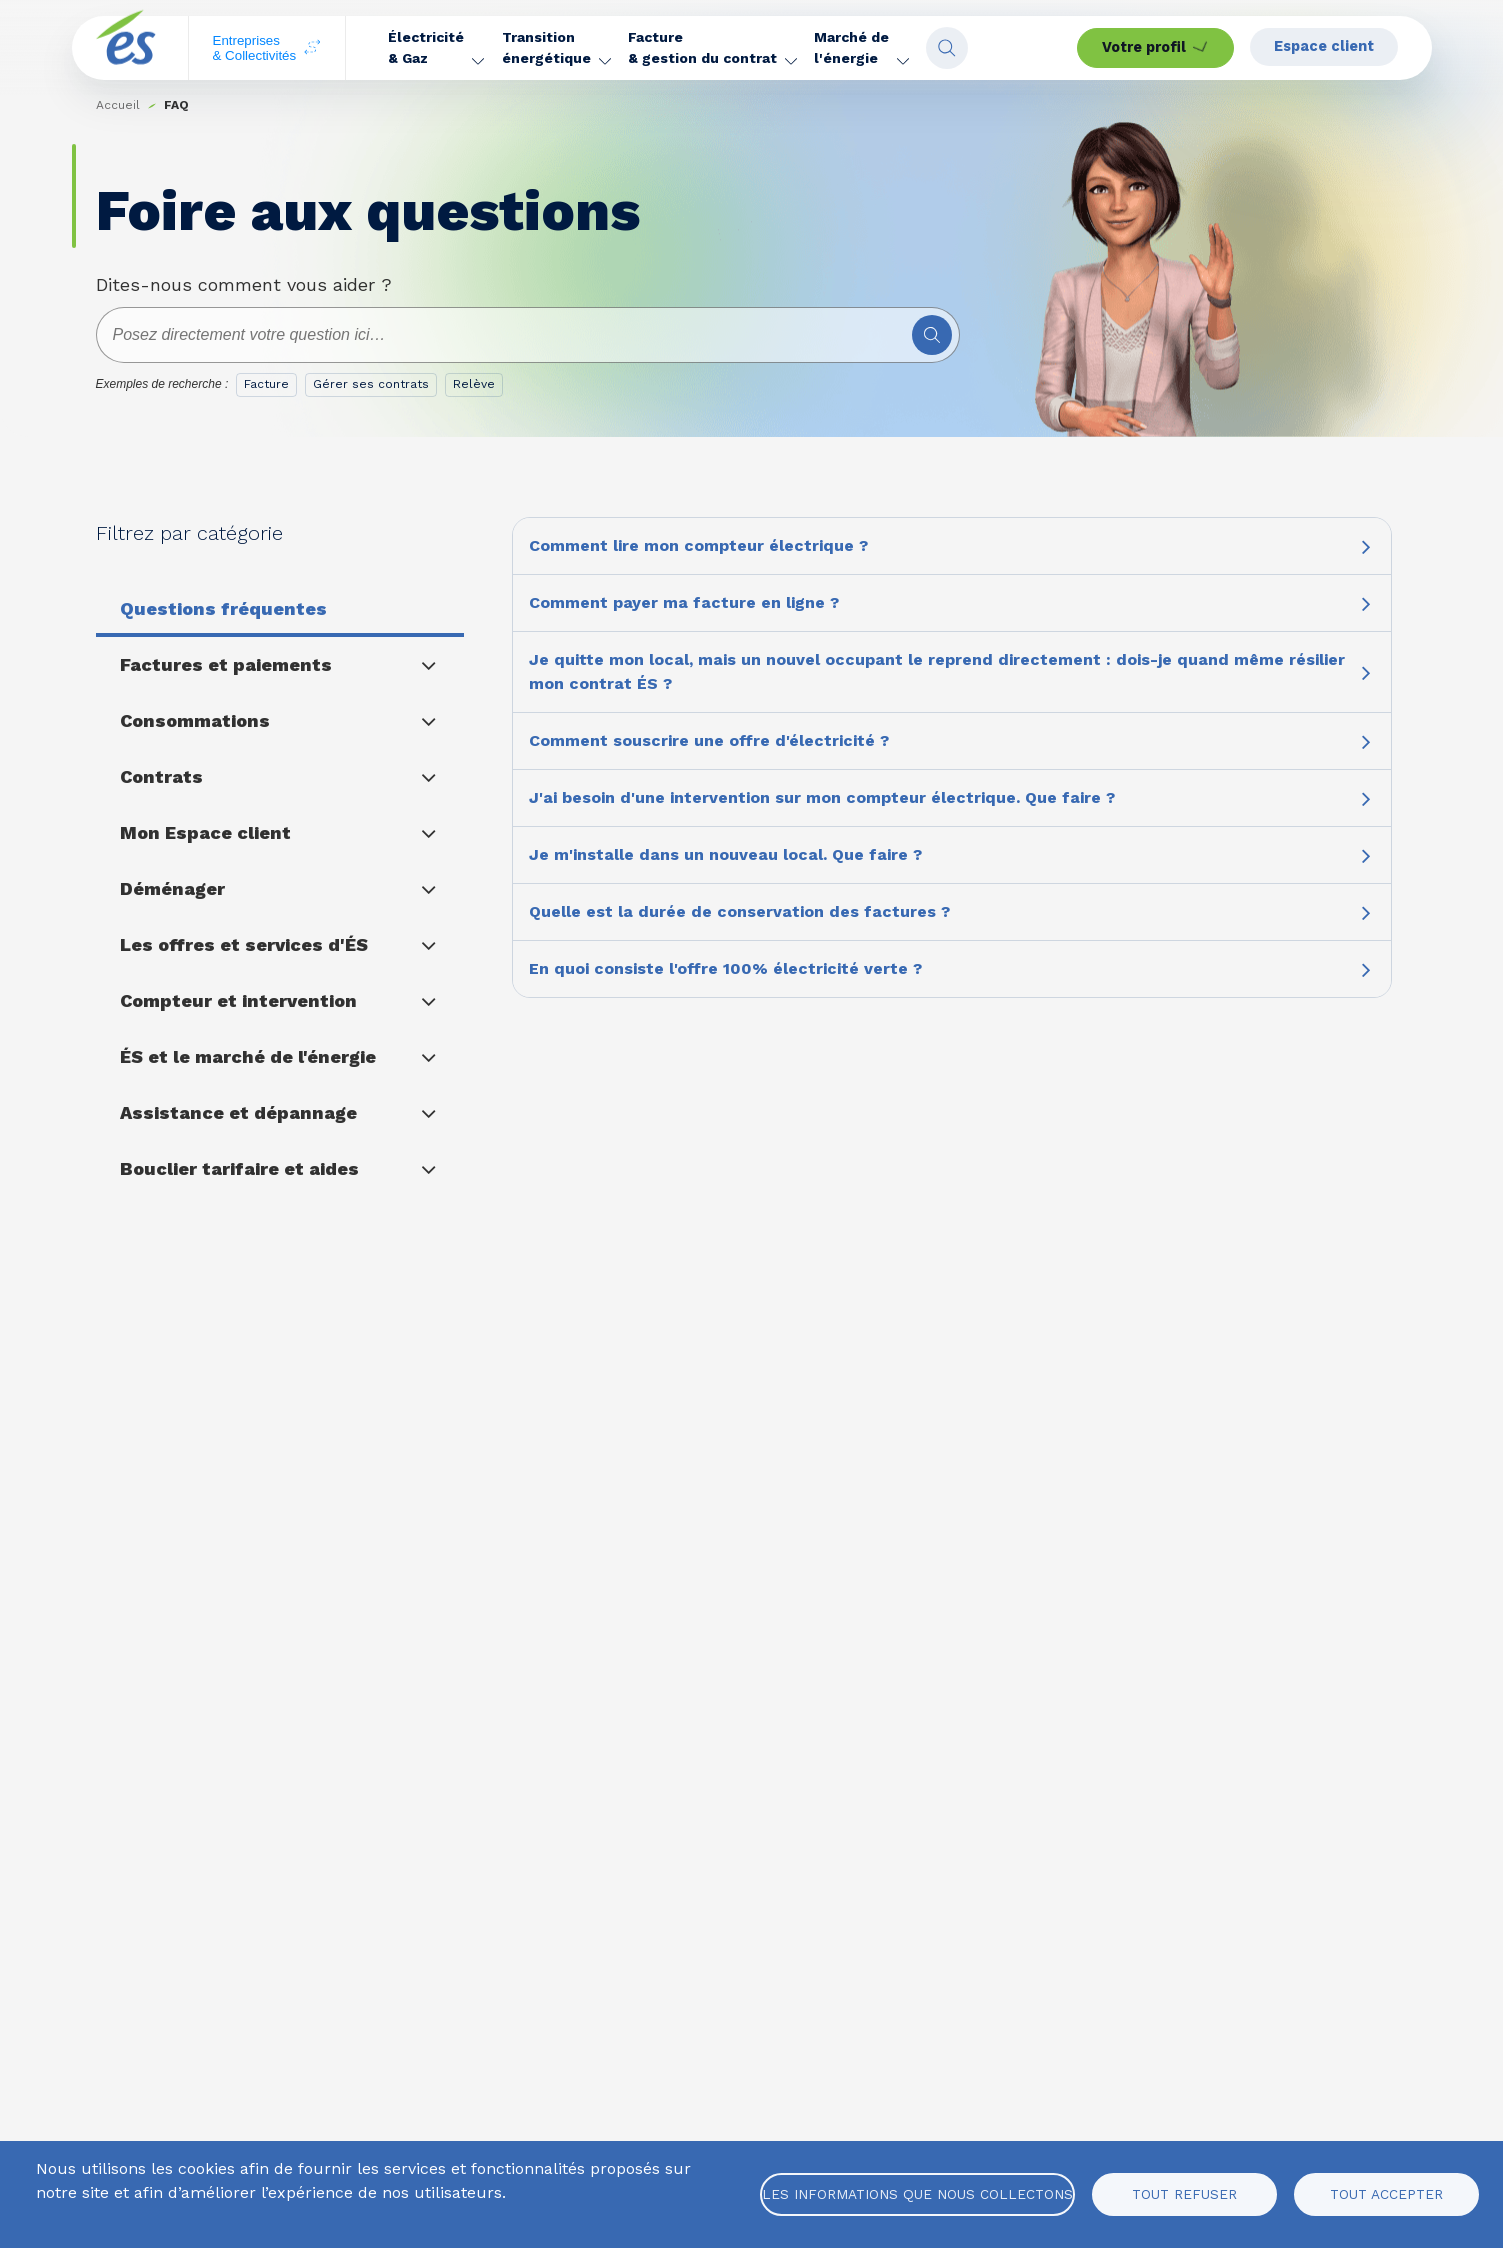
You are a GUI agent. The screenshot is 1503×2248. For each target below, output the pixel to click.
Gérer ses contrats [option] (371, 384)
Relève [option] (474, 384)
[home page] (126, 48)
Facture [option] (266, 384)
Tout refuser (1184, 2194)
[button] (437, 48)
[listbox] (373, 389)
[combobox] (528, 335)
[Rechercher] (932, 335)
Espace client (1328, 46)
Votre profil (1148, 47)
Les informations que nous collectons (917, 2194)
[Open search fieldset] (1022, 48)
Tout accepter (1386, 2194)
